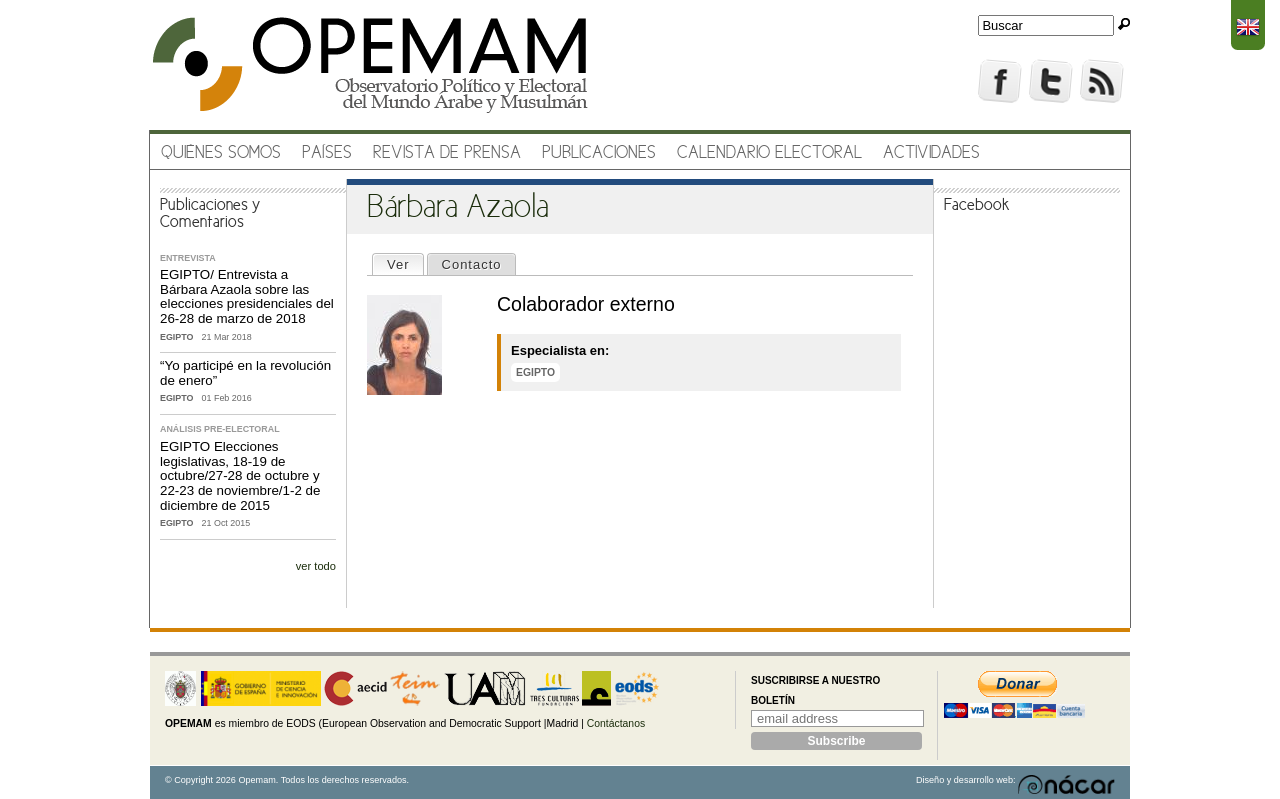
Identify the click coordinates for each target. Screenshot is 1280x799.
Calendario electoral (769, 153)
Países (327, 153)
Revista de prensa (447, 153)
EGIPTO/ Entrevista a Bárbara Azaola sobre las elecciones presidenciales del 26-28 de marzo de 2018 (247, 296)
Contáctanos (616, 723)
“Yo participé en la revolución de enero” (245, 373)
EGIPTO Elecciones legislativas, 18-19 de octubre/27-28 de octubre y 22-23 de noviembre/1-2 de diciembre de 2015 (240, 476)
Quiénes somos (221, 153)
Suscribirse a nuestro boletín (815, 690)
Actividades (931, 153)
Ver (405, 263)
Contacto (472, 264)
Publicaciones (599, 153)
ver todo (316, 566)
